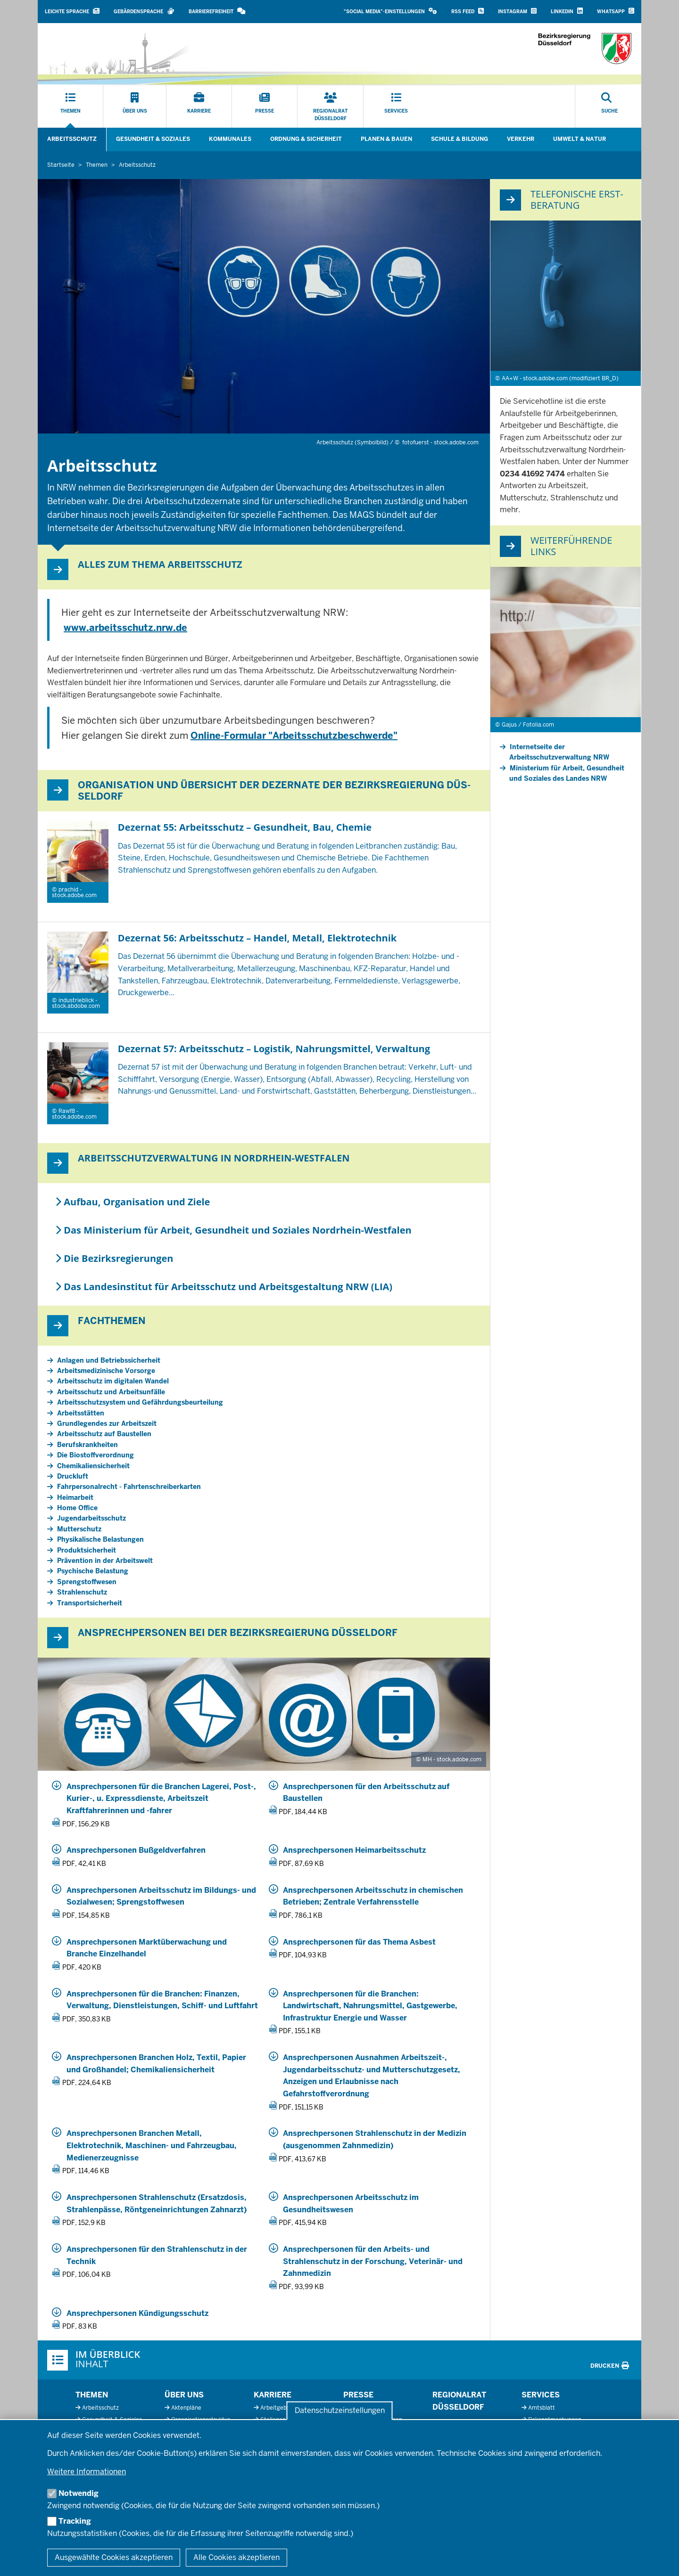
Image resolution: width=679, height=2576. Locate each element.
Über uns (184, 2395)
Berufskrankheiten (87, 1444)
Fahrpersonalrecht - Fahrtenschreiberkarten (129, 1486)
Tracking (74, 2521)
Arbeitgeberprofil (283, 2408)
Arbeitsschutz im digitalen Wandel (113, 1381)
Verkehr (520, 139)
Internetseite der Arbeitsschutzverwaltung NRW (559, 752)
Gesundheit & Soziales (153, 139)
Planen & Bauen (386, 139)
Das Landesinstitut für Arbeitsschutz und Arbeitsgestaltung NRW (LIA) (223, 1286)
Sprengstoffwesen (86, 1582)
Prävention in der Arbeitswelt (105, 1560)
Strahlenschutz (82, 1592)
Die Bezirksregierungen (114, 1258)
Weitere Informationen (86, 2472)
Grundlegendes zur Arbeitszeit (107, 1423)
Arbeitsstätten (80, 1413)
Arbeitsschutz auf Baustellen (104, 1434)
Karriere (272, 2395)
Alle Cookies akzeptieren (236, 2557)
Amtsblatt (541, 2408)
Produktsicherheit (86, 1550)
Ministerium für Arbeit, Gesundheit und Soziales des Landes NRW (566, 773)
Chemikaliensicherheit (93, 1466)
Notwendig (78, 2493)
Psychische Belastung (92, 1571)
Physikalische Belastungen (100, 1539)
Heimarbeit (75, 1497)
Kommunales (230, 139)
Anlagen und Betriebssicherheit (108, 1360)
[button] (390, 11)
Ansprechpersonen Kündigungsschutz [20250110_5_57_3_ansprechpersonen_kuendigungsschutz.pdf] (137, 2313)
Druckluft (72, 1476)
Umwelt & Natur (579, 139)
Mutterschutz (79, 1529)
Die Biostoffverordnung (95, 1455)
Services (541, 2395)
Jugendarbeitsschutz (91, 1518)
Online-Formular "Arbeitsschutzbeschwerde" (293, 735)
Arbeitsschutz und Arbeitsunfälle (111, 1392)
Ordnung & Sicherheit (306, 139)
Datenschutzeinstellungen (340, 2411)
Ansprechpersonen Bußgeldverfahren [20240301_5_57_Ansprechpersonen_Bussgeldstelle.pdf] (136, 1850)
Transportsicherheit (89, 1603)
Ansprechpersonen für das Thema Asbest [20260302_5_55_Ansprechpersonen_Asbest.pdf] (359, 1942)
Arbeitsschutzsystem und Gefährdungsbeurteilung (140, 1402)
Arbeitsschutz (72, 139)
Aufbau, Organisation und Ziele (132, 1201)
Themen (91, 2395)
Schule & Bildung (459, 139)
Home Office (77, 1508)
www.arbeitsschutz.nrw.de (125, 628)
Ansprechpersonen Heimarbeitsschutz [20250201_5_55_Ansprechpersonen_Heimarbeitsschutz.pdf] (354, 1850)
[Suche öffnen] (609, 106)
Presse (358, 2395)
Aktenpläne (186, 2408)
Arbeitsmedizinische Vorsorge (106, 1370)
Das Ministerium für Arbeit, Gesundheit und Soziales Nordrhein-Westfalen (233, 1230)
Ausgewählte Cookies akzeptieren (114, 2557)
